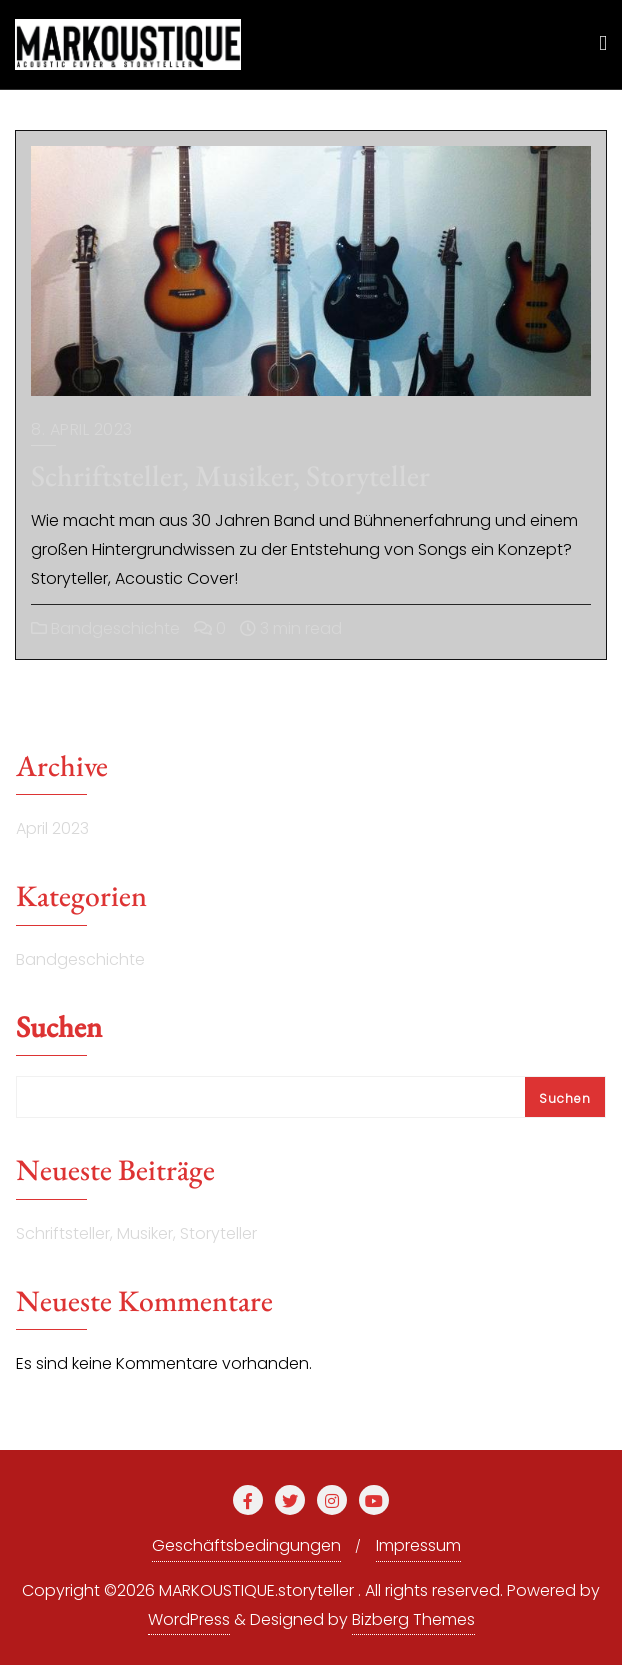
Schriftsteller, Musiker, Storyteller (230, 475)
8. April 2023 (82, 429)
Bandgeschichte (105, 628)
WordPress (189, 1619)
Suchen (59, 1029)
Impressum (418, 1545)
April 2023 (52, 828)
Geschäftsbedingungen (246, 1545)
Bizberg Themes (413, 1619)
